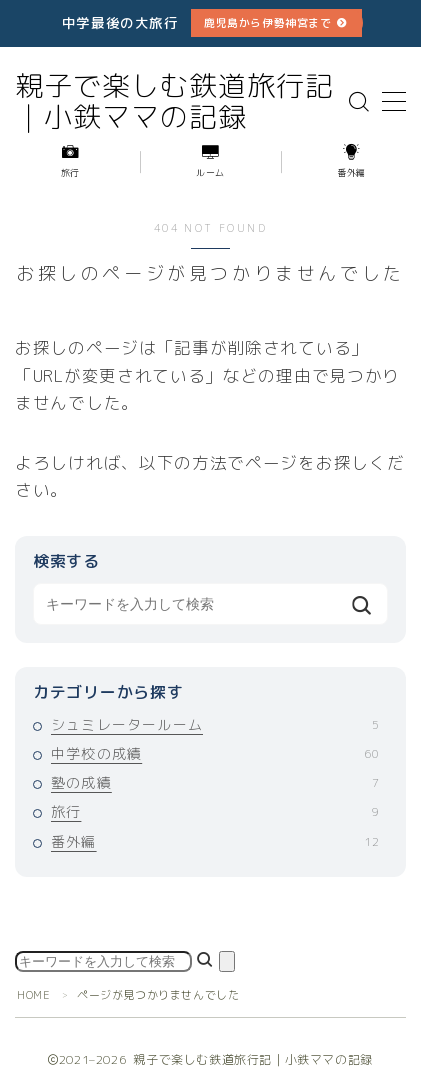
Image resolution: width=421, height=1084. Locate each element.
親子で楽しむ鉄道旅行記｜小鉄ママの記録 (174, 102)
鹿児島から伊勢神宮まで (268, 22)
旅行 (215, 811)
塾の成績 (215, 782)
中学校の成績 (215, 753)
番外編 (215, 841)
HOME (33, 995)
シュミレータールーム (215, 724)
